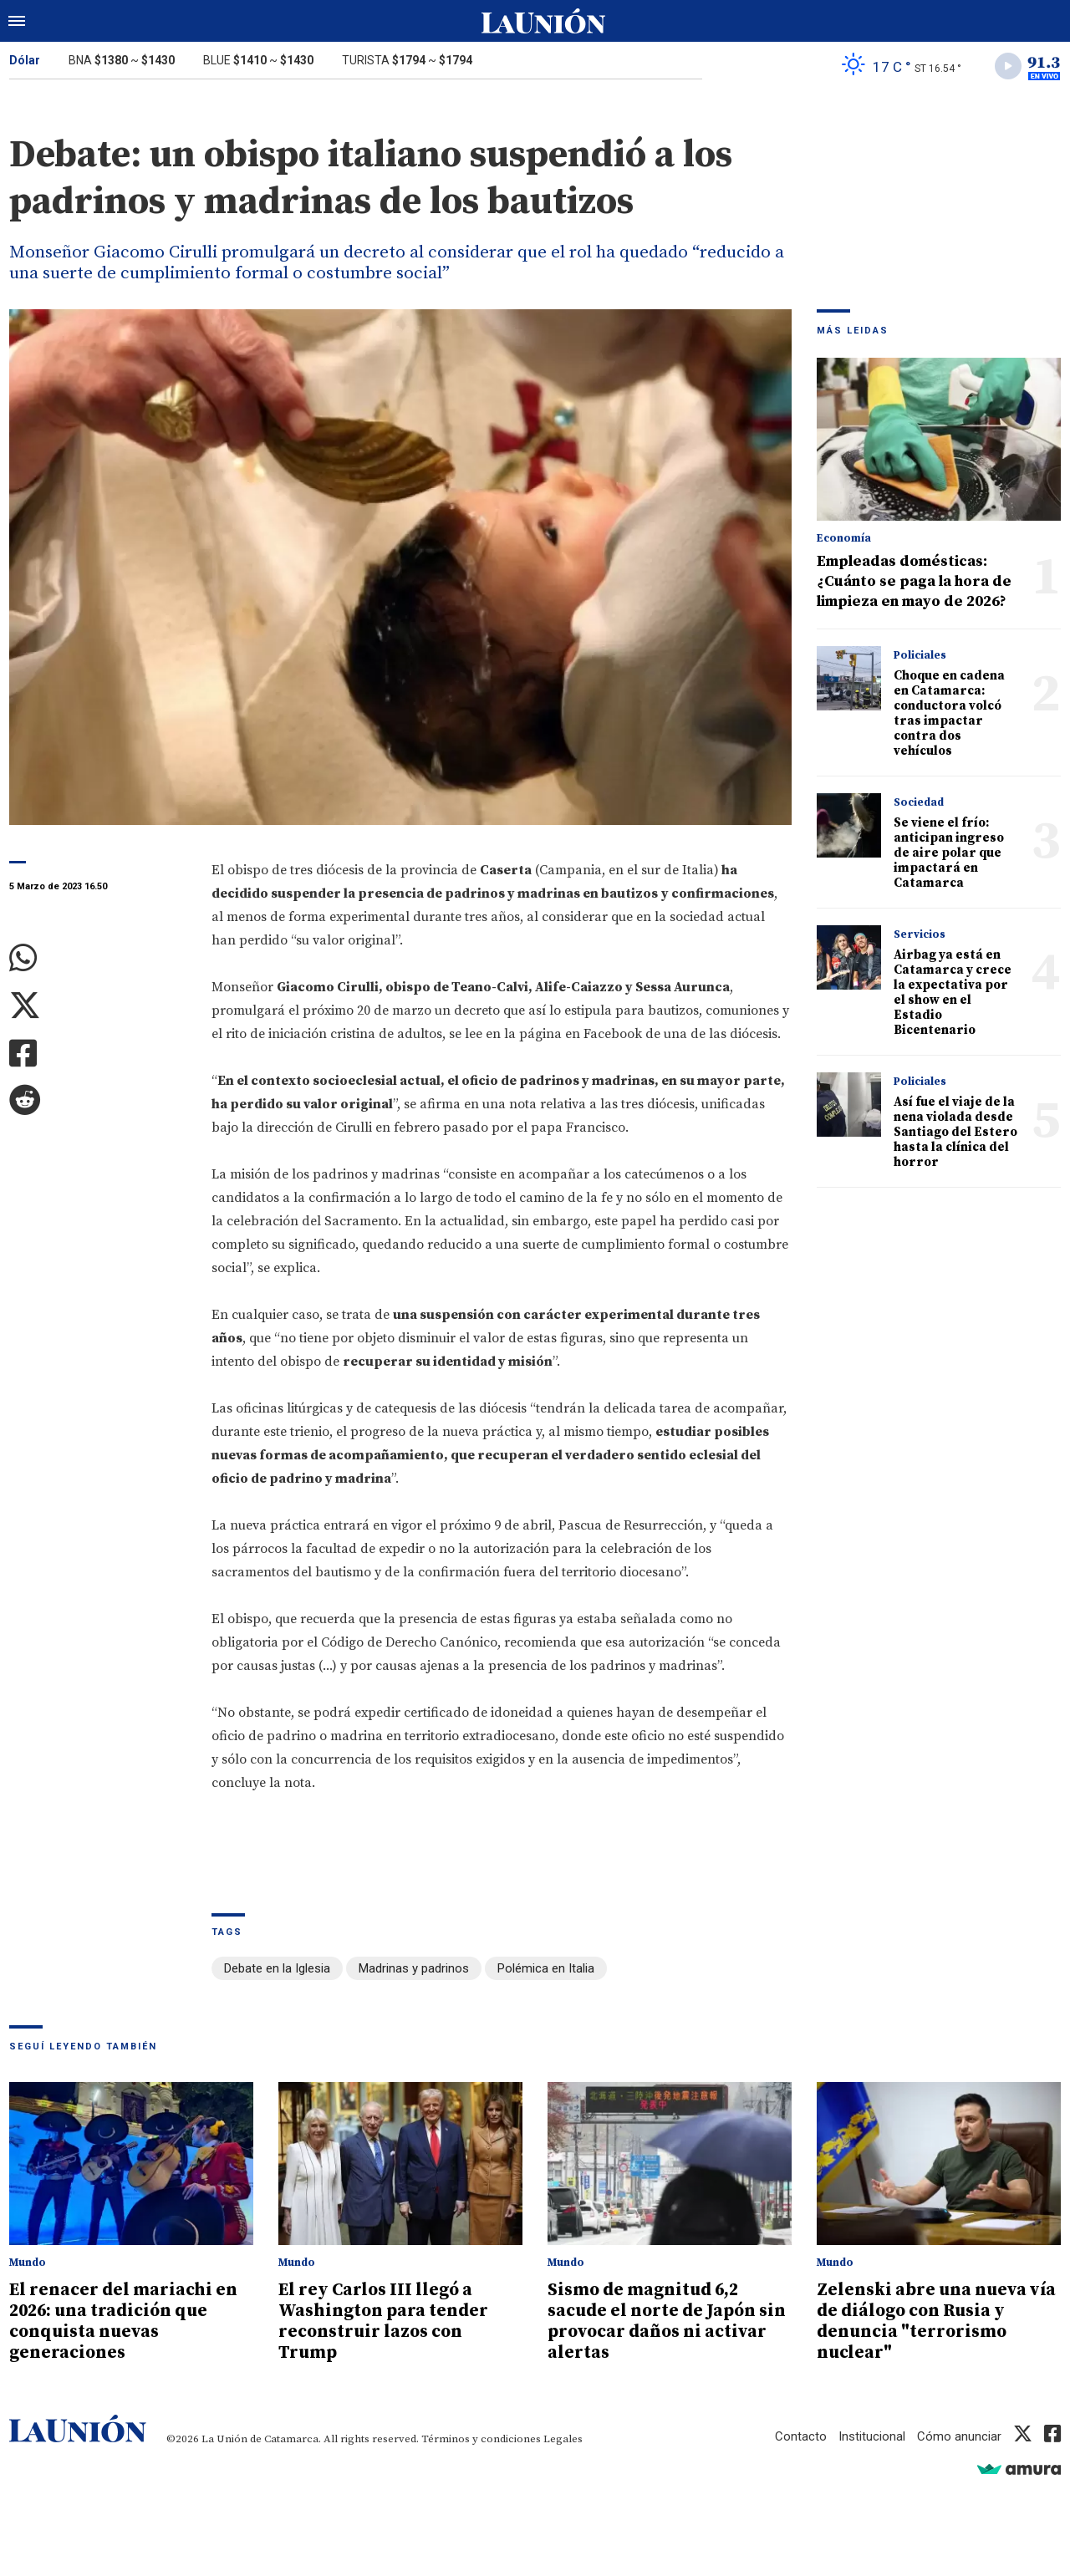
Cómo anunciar (959, 2433)
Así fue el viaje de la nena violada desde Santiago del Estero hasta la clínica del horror (955, 1132)
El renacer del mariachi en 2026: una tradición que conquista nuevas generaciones (125, 2320)
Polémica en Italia (545, 1969)
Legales (563, 2435)
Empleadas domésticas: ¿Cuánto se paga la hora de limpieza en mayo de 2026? (914, 581)
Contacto (801, 2433)
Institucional (871, 2433)
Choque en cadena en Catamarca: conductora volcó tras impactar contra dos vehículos (949, 713)
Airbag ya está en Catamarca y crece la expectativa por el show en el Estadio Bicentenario (952, 992)
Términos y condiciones (481, 2435)
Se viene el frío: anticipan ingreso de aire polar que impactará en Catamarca (949, 853)
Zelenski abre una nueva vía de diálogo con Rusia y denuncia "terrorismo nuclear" (939, 2320)
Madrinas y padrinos (414, 1969)
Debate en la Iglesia (277, 1969)
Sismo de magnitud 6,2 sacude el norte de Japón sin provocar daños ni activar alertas (669, 2320)
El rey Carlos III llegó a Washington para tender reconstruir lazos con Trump (384, 2320)
